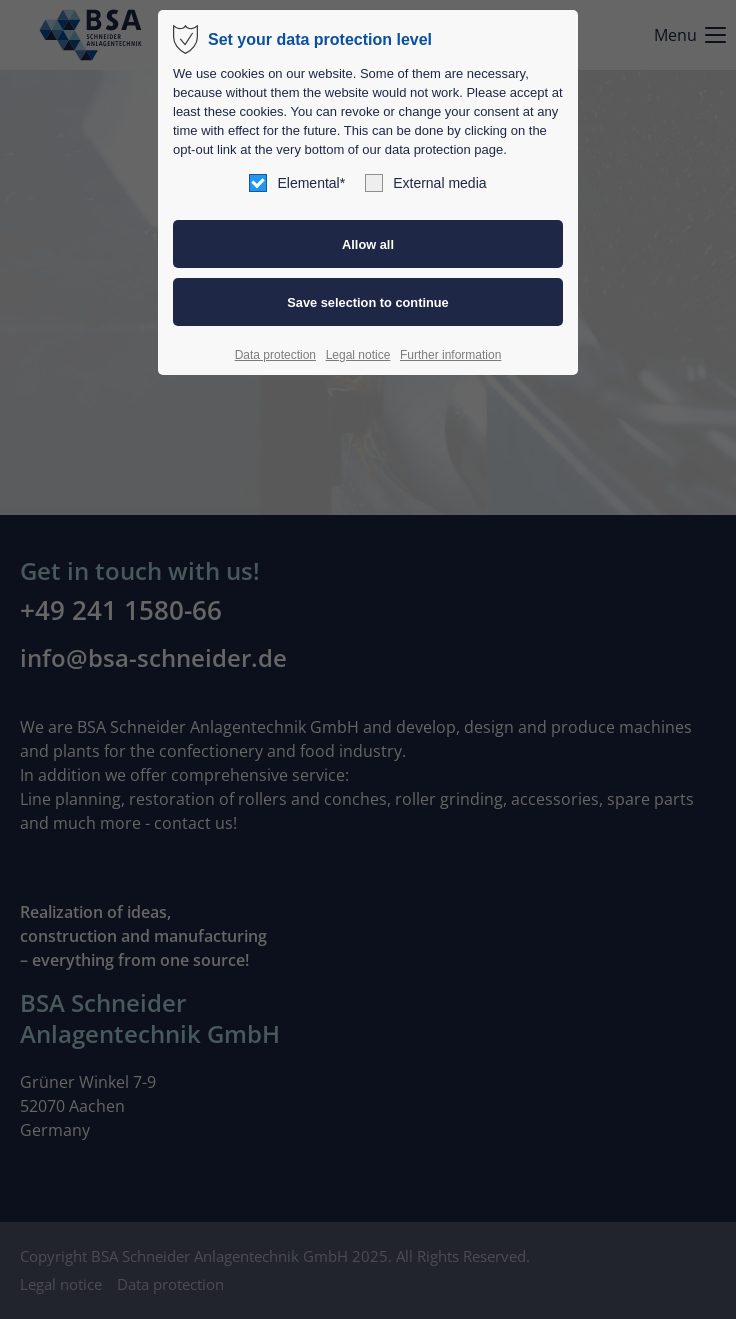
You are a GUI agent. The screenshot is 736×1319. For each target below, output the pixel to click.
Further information (450, 355)
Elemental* (297, 183)
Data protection (275, 355)
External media (425, 183)
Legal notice (358, 355)
